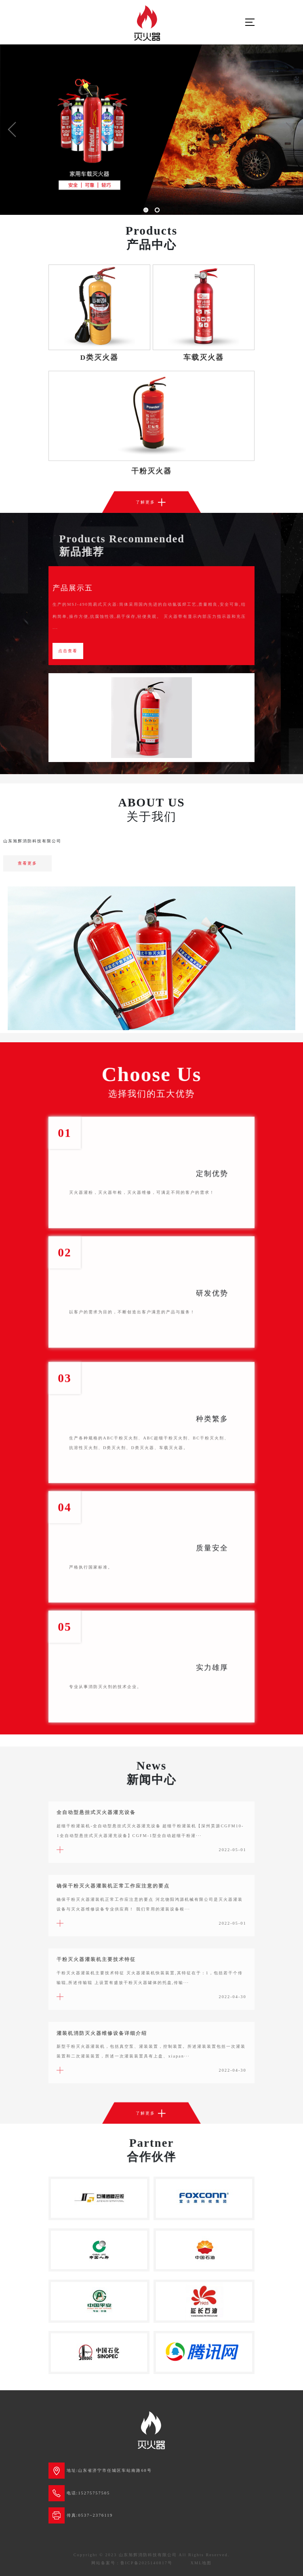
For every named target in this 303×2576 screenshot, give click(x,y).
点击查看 (68, 651)
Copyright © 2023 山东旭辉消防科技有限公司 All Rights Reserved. (152, 2555)
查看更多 (27, 863)
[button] (12, 130)
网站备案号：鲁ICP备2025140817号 (132, 2563)
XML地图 (201, 2563)
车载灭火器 (203, 357)
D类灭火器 (99, 357)
